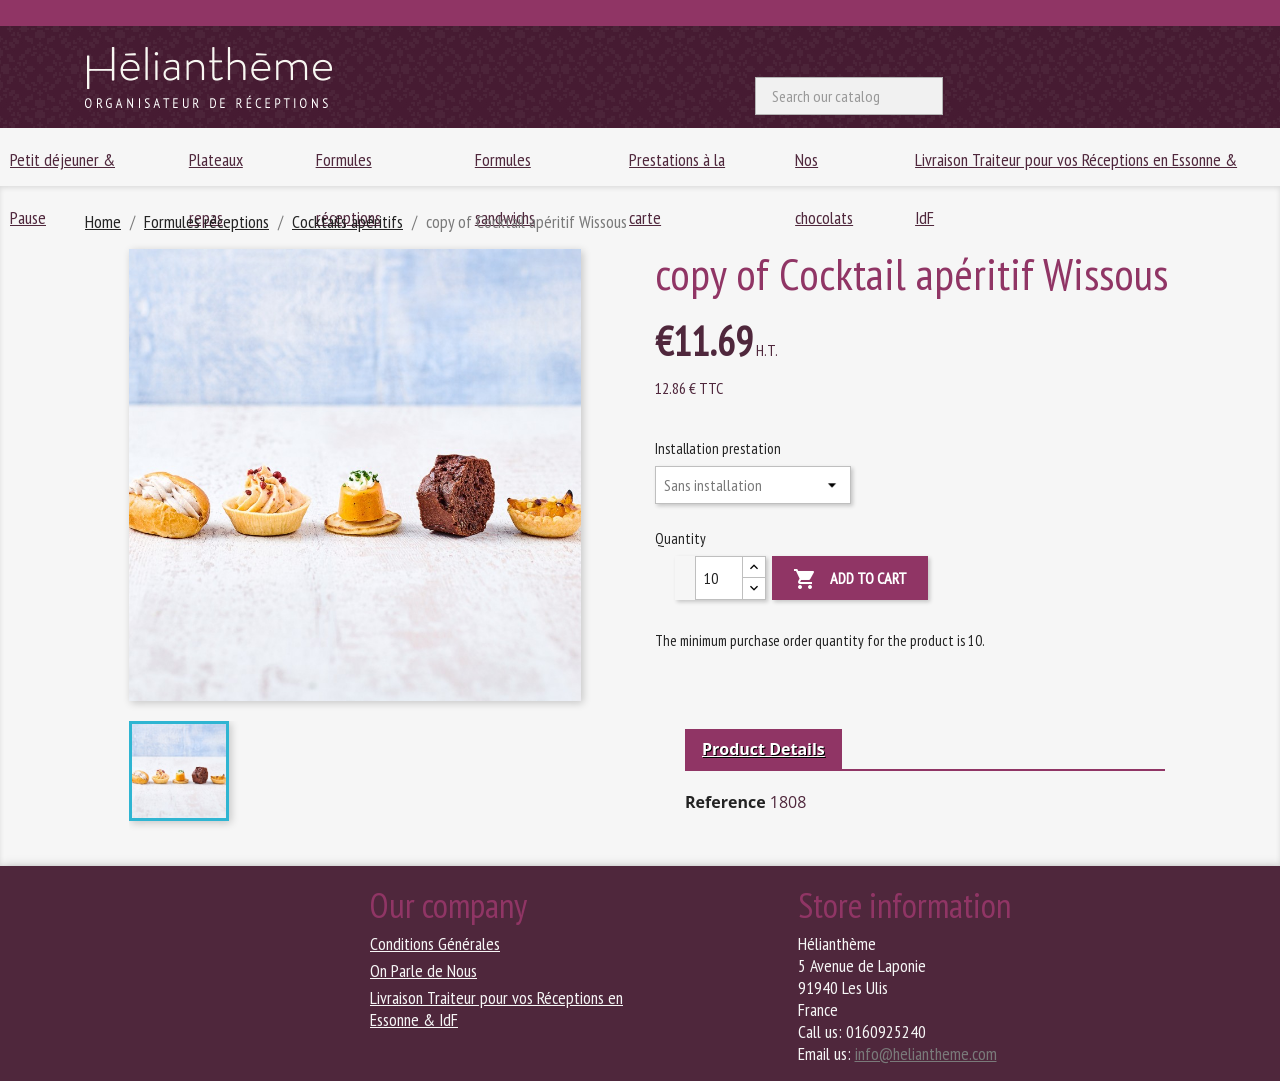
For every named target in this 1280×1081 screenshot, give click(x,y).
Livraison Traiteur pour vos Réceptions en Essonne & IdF (1076, 167)
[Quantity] (719, 578)
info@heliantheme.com (926, 1053)
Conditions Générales (435, 943)
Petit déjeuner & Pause (62, 167)
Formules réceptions (348, 167)
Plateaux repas (216, 167)
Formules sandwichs (505, 167)
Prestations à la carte (677, 167)
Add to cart (850, 579)
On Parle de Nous (423, 970)
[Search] (849, 96)
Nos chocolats (824, 167)
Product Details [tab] (763, 749)
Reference (725, 802)
